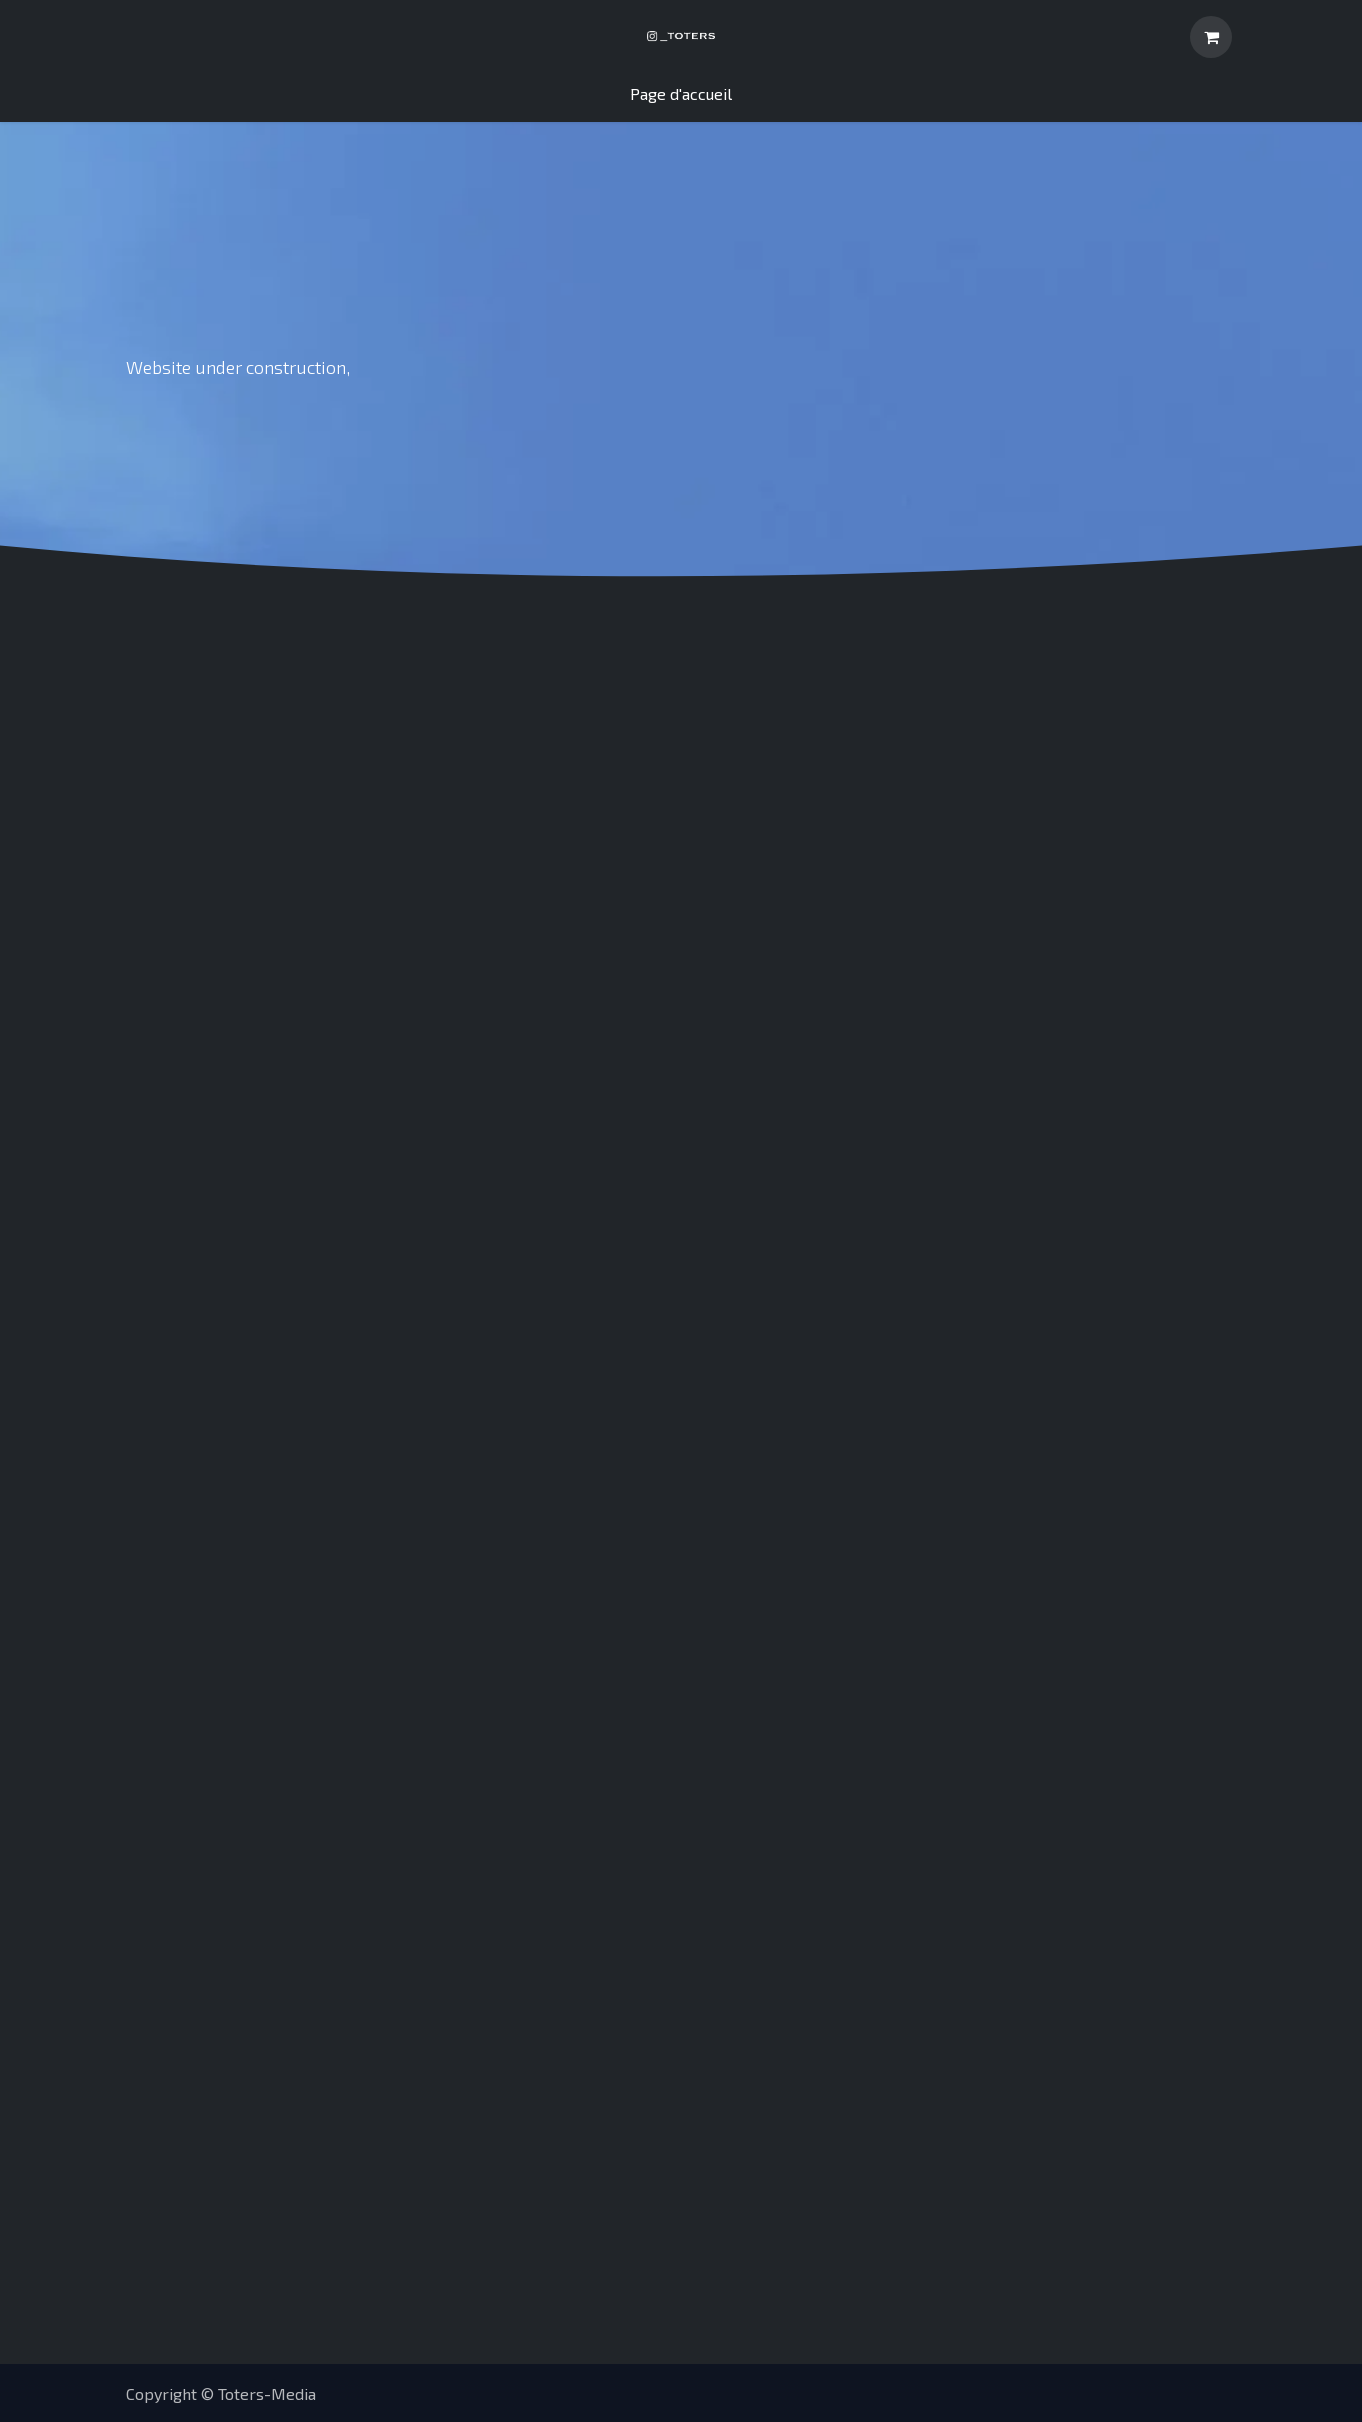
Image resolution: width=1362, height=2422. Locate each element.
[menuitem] (681, 94)
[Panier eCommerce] (1211, 37)
